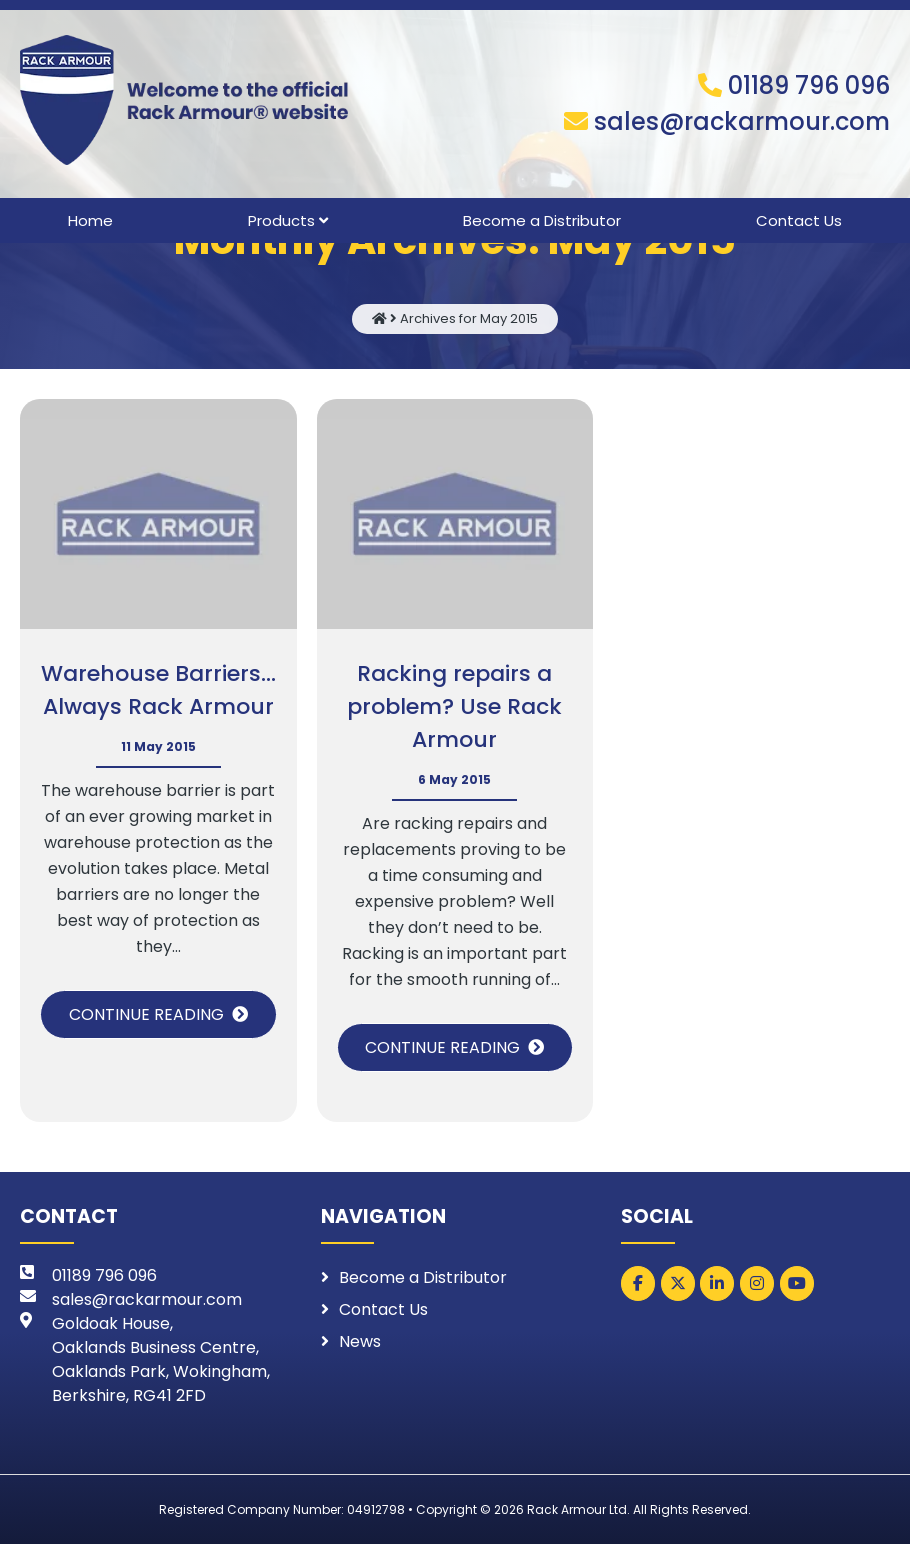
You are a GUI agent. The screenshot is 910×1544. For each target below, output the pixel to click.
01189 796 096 (809, 85)
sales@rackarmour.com (742, 121)
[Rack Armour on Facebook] (638, 1283)
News (360, 1341)
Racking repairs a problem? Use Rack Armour (454, 706)
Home (90, 220)
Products (281, 220)
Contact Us (799, 220)
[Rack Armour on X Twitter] (678, 1283)
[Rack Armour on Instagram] (757, 1283)
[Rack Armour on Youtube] (797, 1283)
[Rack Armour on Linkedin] (717, 1283)
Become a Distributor (542, 220)
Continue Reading (146, 1014)
